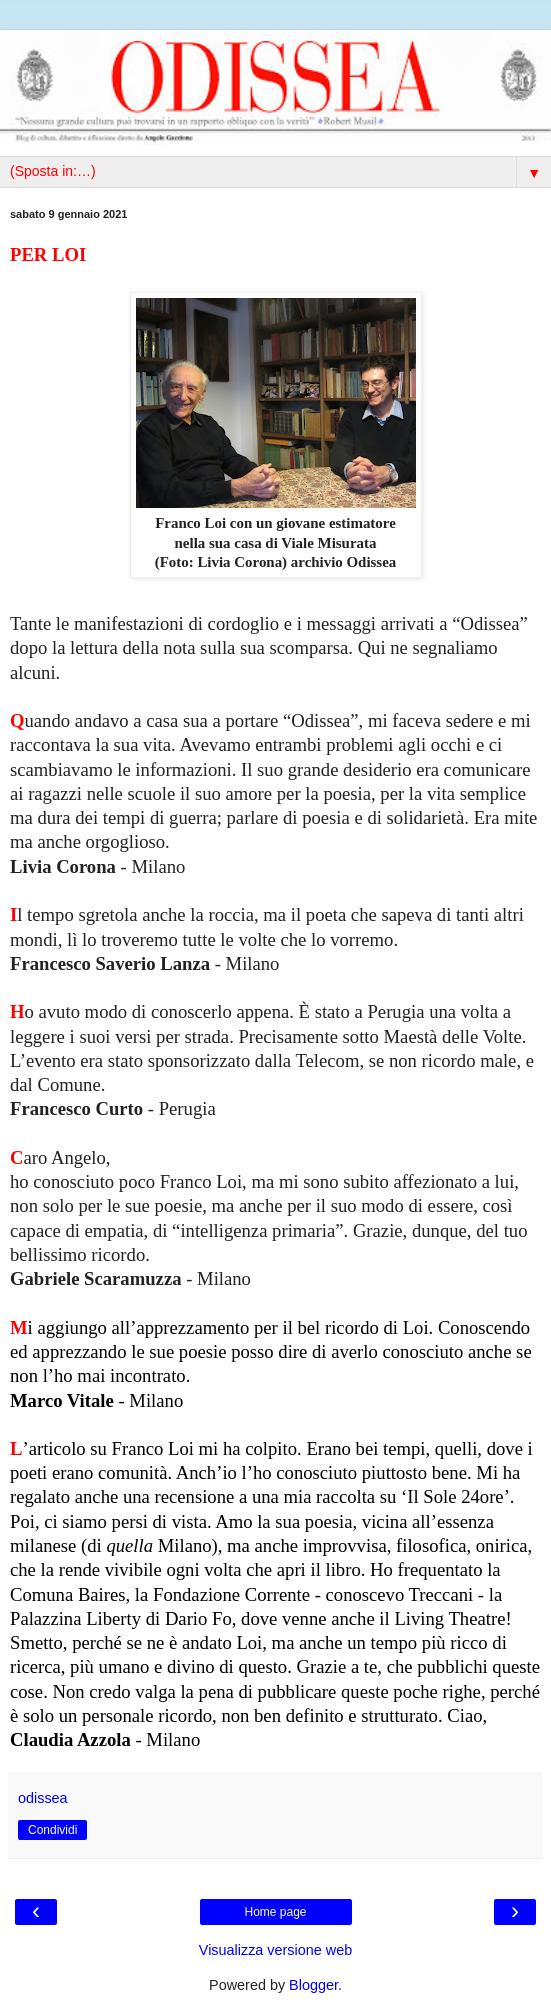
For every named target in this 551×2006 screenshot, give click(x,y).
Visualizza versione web (275, 1950)
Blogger (313, 1985)
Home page (275, 1912)
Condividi (52, 1830)
